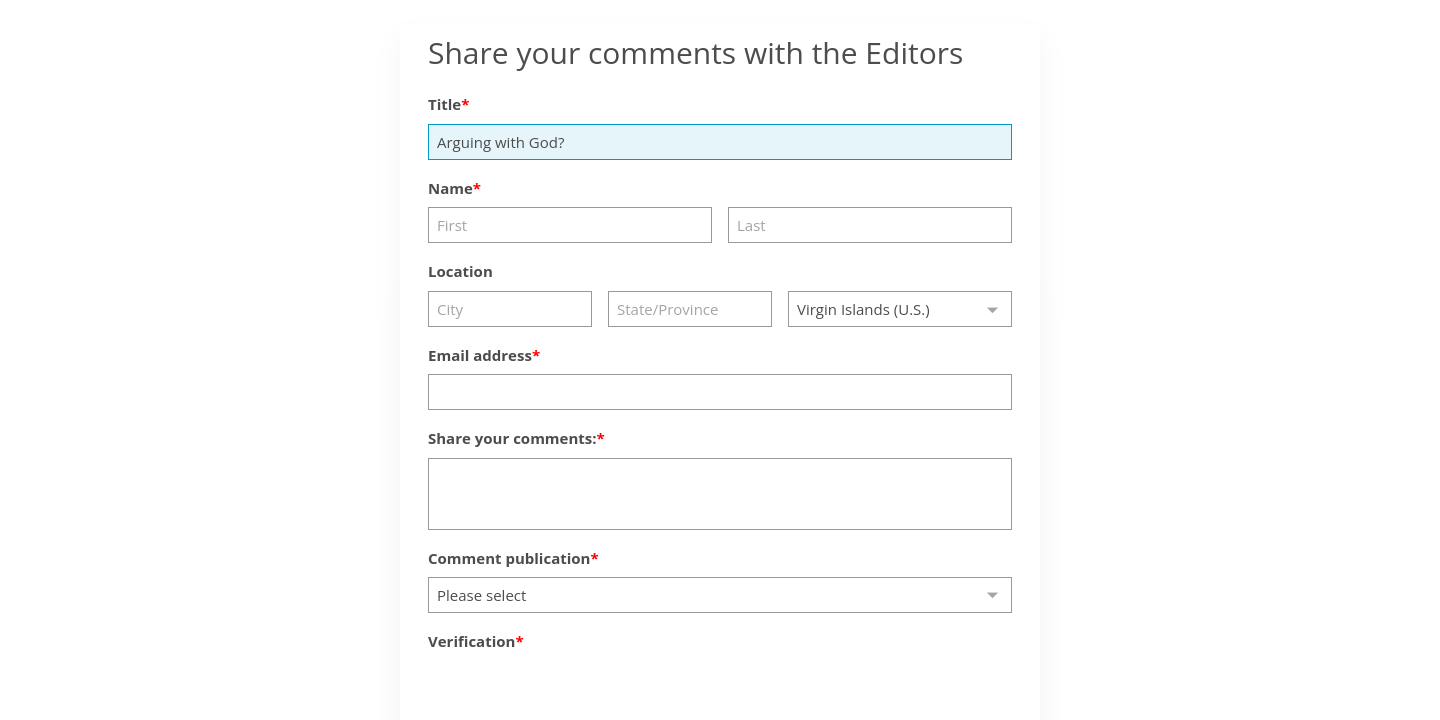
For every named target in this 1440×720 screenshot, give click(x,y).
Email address (480, 355)
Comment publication (509, 558)
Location (460, 271)
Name (450, 188)
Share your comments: (512, 438)
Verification (471, 641)
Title (444, 104)
